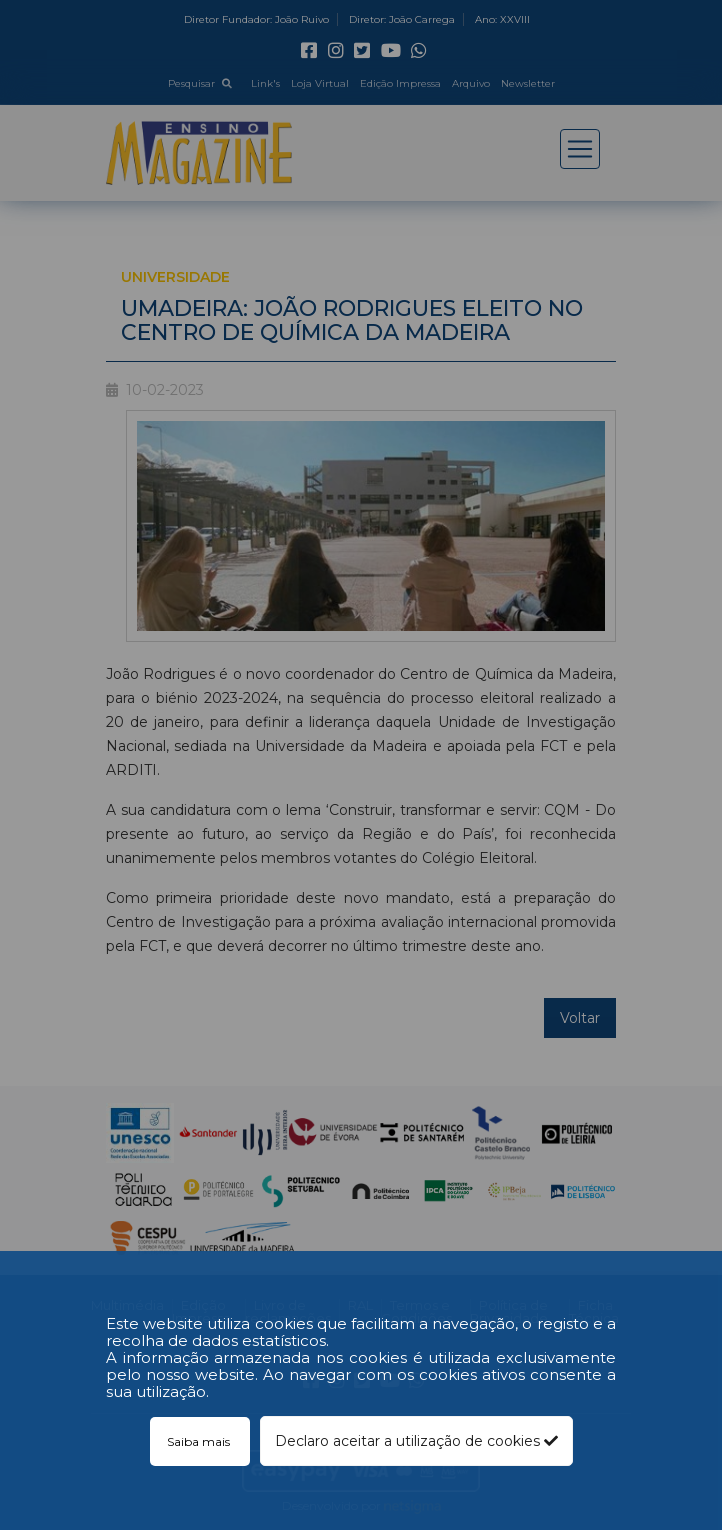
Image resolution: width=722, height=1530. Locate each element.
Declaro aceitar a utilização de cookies (416, 1441)
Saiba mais (200, 1441)
